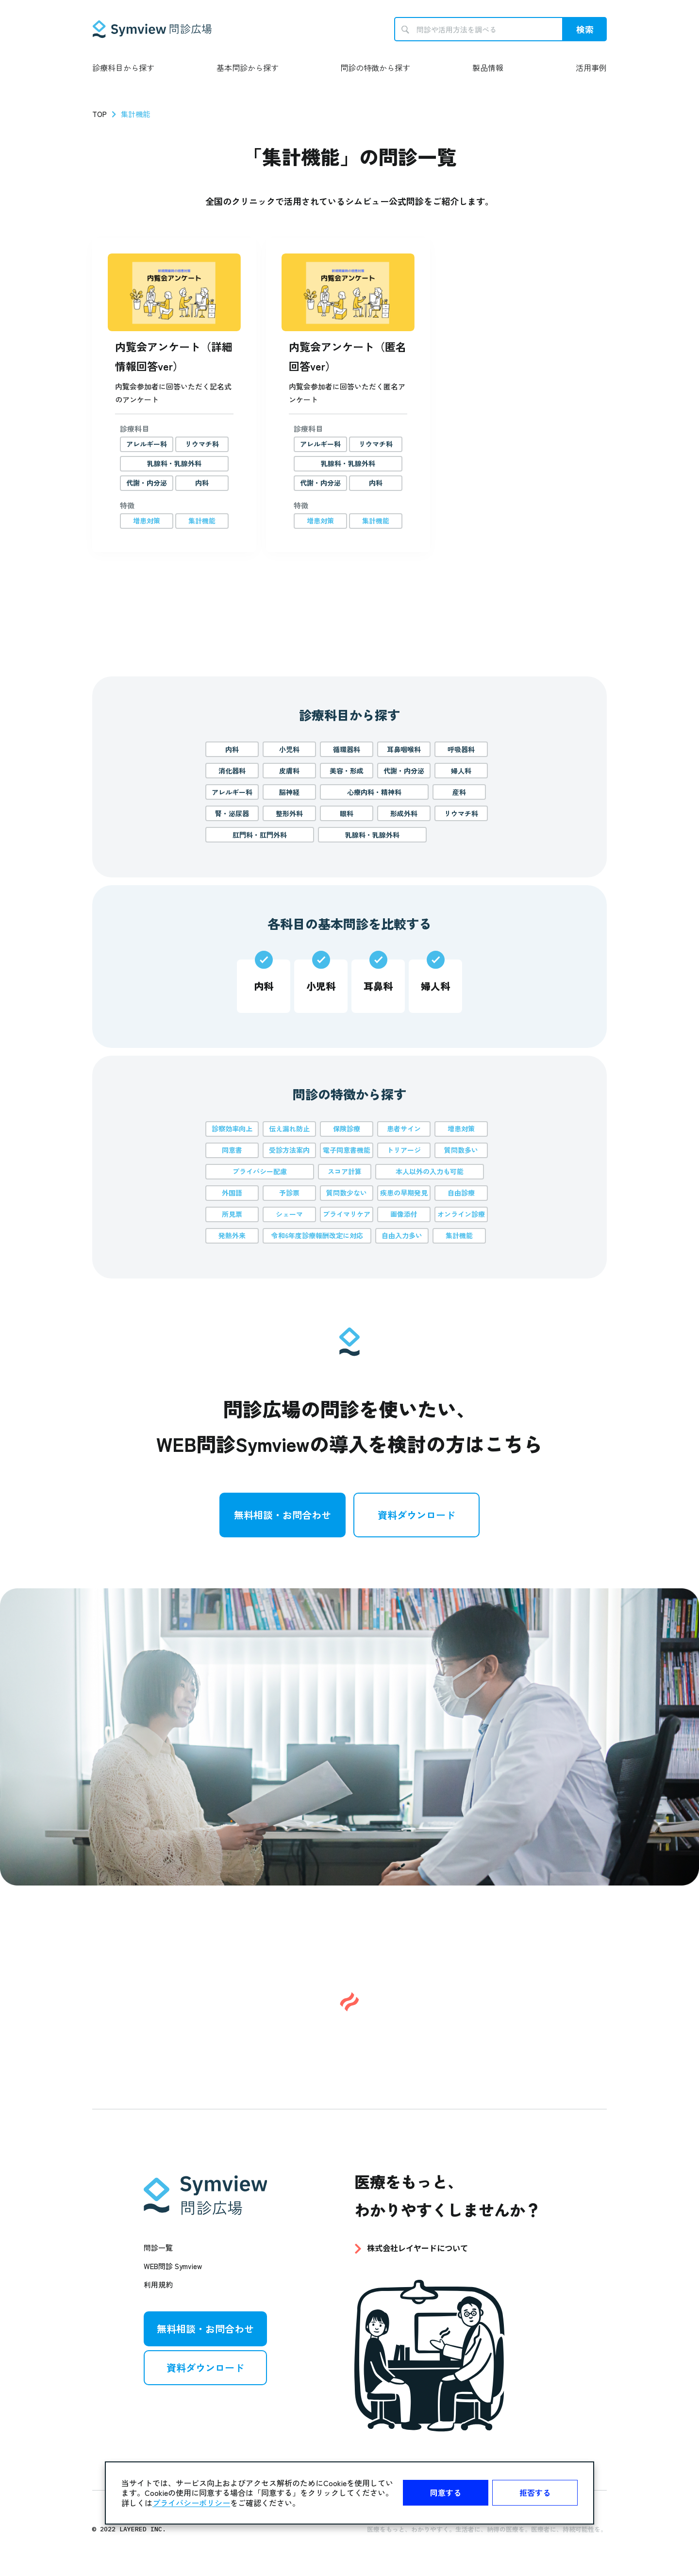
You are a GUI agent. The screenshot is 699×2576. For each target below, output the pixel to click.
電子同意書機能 (346, 1150)
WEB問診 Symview (173, 2266)
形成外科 (403, 813)
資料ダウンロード (416, 1515)
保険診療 (346, 1128)
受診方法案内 (289, 1150)
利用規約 (158, 2284)
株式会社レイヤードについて (417, 2248)
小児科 (289, 749)
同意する (445, 2492)
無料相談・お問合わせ (282, 1515)
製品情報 (487, 67)
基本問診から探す (247, 67)
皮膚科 (289, 770)
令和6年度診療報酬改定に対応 (317, 1235)
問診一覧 (158, 2247)
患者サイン (404, 1128)
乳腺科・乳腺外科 (372, 835)
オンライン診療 (461, 1214)
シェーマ (289, 1214)
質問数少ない (346, 1192)
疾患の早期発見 (404, 1192)
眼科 (346, 813)
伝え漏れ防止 (289, 1128)
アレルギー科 (232, 792)
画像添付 (403, 1214)
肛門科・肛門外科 (260, 835)
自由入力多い (402, 1235)
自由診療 (461, 1192)
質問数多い (461, 1150)
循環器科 (346, 749)
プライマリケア (346, 1214)
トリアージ (404, 1150)
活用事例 (591, 67)
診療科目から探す (123, 67)
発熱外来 (232, 1235)
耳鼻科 (378, 986)
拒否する (534, 2492)
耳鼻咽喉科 (404, 749)
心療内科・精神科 (374, 792)
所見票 (232, 1214)
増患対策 (461, 1128)
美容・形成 (347, 770)
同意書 (232, 1150)
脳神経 (289, 792)
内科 (232, 749)
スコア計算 (345, 1171)
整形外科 (289, 813)
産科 (459, 792)
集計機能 (459, 1235)
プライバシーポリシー (191, 2503)
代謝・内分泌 (403, 770)
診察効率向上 (232, 1128)
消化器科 (232, 770)
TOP (99, 114)
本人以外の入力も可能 (430, 1171)
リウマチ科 (461, 813)
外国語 (232, 1192)
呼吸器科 (461, 749)
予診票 (289, 1192)
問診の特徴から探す (375, 67)
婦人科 (461, 770)
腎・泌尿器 (232, 813)
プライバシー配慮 (260, 1171)
